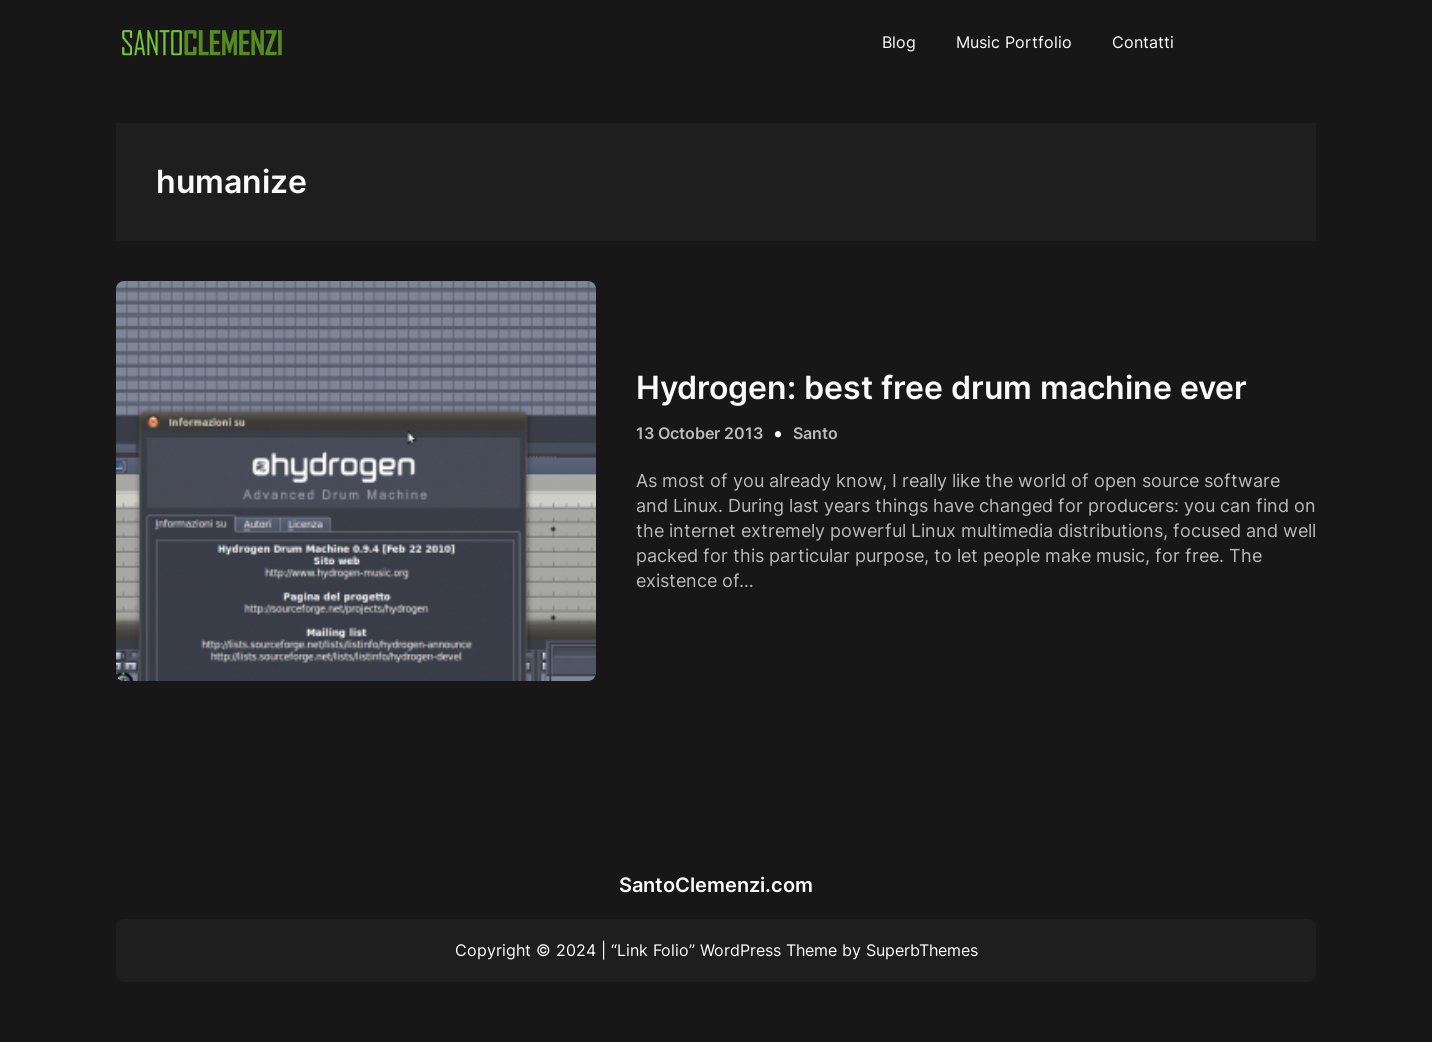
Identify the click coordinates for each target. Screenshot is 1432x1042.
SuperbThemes (922, 950)
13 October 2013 (699, 433)
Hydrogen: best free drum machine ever (941, 388)
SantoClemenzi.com (716, 885)
